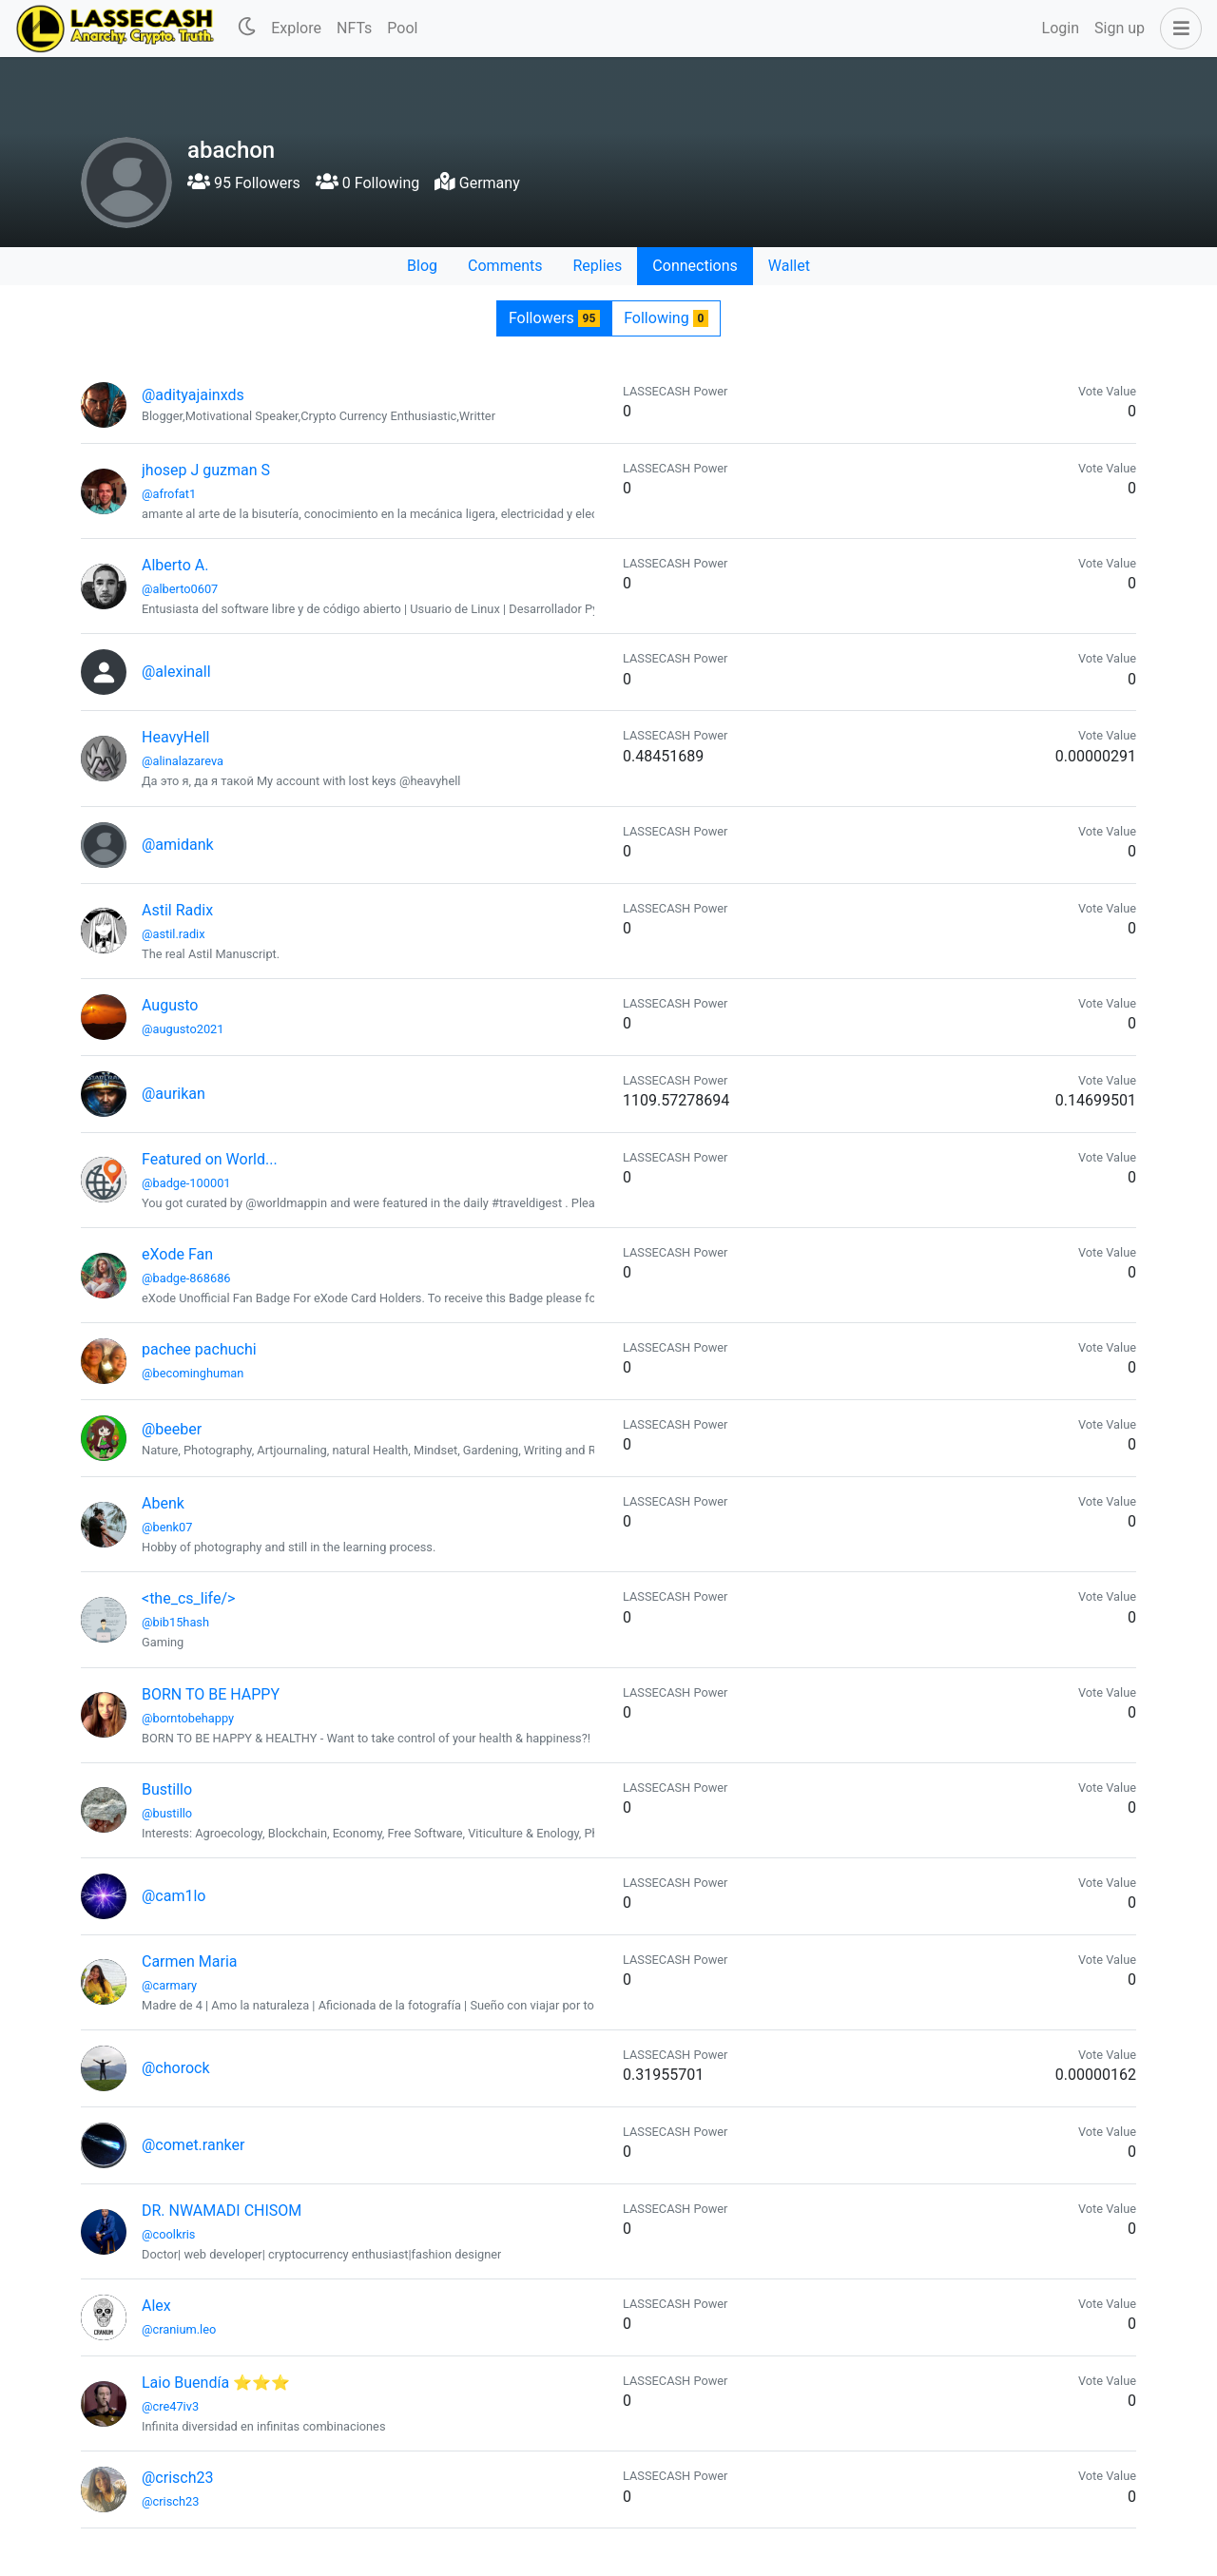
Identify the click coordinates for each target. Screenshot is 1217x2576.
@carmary (169, 1985)
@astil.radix (173, 934)
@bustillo (167, 1813)
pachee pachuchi (199, 1349)
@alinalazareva (182, 761)
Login (1060, 28)
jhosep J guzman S (206, 470)
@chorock (176, 2068)
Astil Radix (177, 910)
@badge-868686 (186, 1278)
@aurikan (173, 1094)
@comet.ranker (193, 2145)
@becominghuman (192, 1373)
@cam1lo (173, 1896)
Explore (296, 28)
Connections (694, 266)
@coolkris (168, 2234)
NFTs (354, 28)
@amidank (178, 845)
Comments (505, 266)
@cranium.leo (179, 2329)
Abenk (163, 1503)
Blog (422, 266)
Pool (402, 28)
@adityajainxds (193, 395)
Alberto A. (175, 565)
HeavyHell (175, 737)
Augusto (170, 1005)
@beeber (172, 1429)
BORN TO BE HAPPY (211, 1694)
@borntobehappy (188, 1718)
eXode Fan (177, 1254)
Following (666, 318)
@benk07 (167, 1527)
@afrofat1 (169, 494)
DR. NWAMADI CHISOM (221, 2210)
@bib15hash (175, 1622)
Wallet (789, 266)
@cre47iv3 (170, 2406)
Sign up (1119, 28)
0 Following (367, 183)
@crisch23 (177, 2478)
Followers (554, 318)
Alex (156, 2306)
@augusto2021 (182, 1029)
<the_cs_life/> (188, 1598)
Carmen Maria (190, 1961)
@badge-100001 (186, 1183)
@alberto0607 (180, 589)
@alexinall (176, 672)
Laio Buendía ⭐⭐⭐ (216, 2383)
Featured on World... (210, 1159)
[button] (1177, 28)
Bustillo (167, 1789)
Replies (597, 266)
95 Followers (243, 183)
